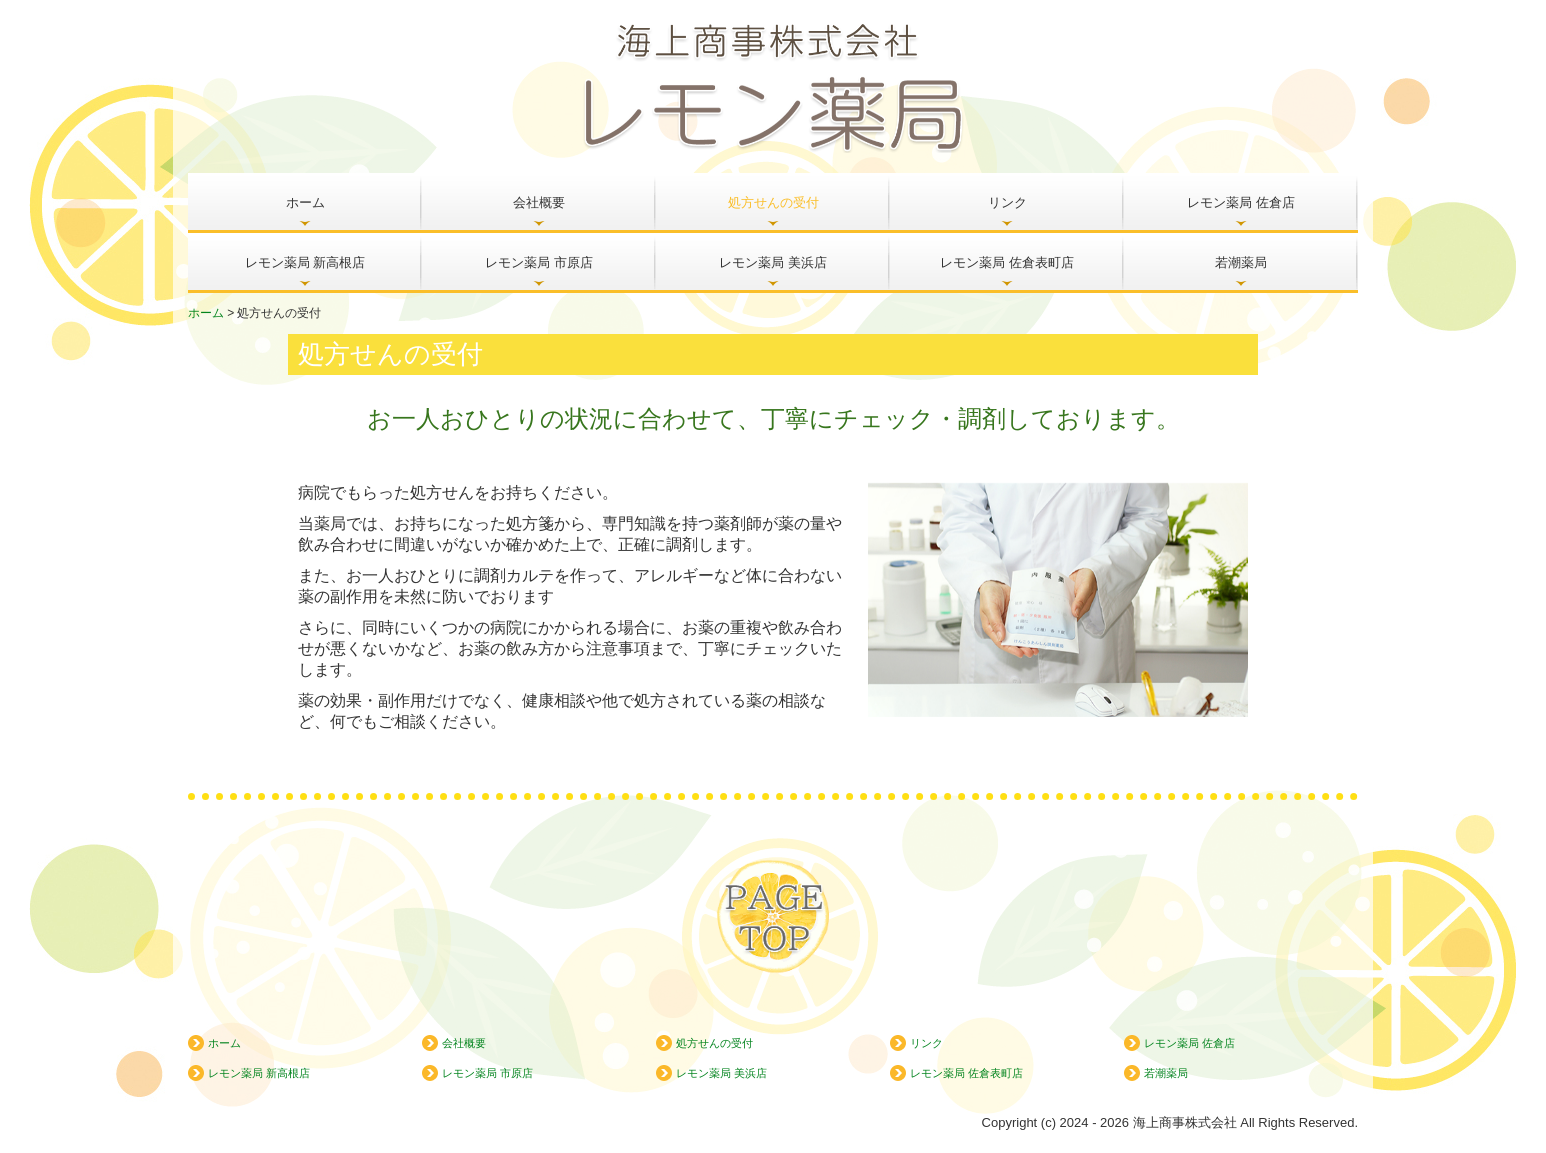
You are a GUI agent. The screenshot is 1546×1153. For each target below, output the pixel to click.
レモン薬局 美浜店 (773, 262)
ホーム (305, 202)
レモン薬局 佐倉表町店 (1007, 262)
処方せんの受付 (773, 202)
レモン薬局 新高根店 (305, 262)
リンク (1007, 202)
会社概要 (539, 202)
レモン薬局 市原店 (539, 262)
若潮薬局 (1241, 262)
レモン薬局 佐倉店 (1241, 202)
